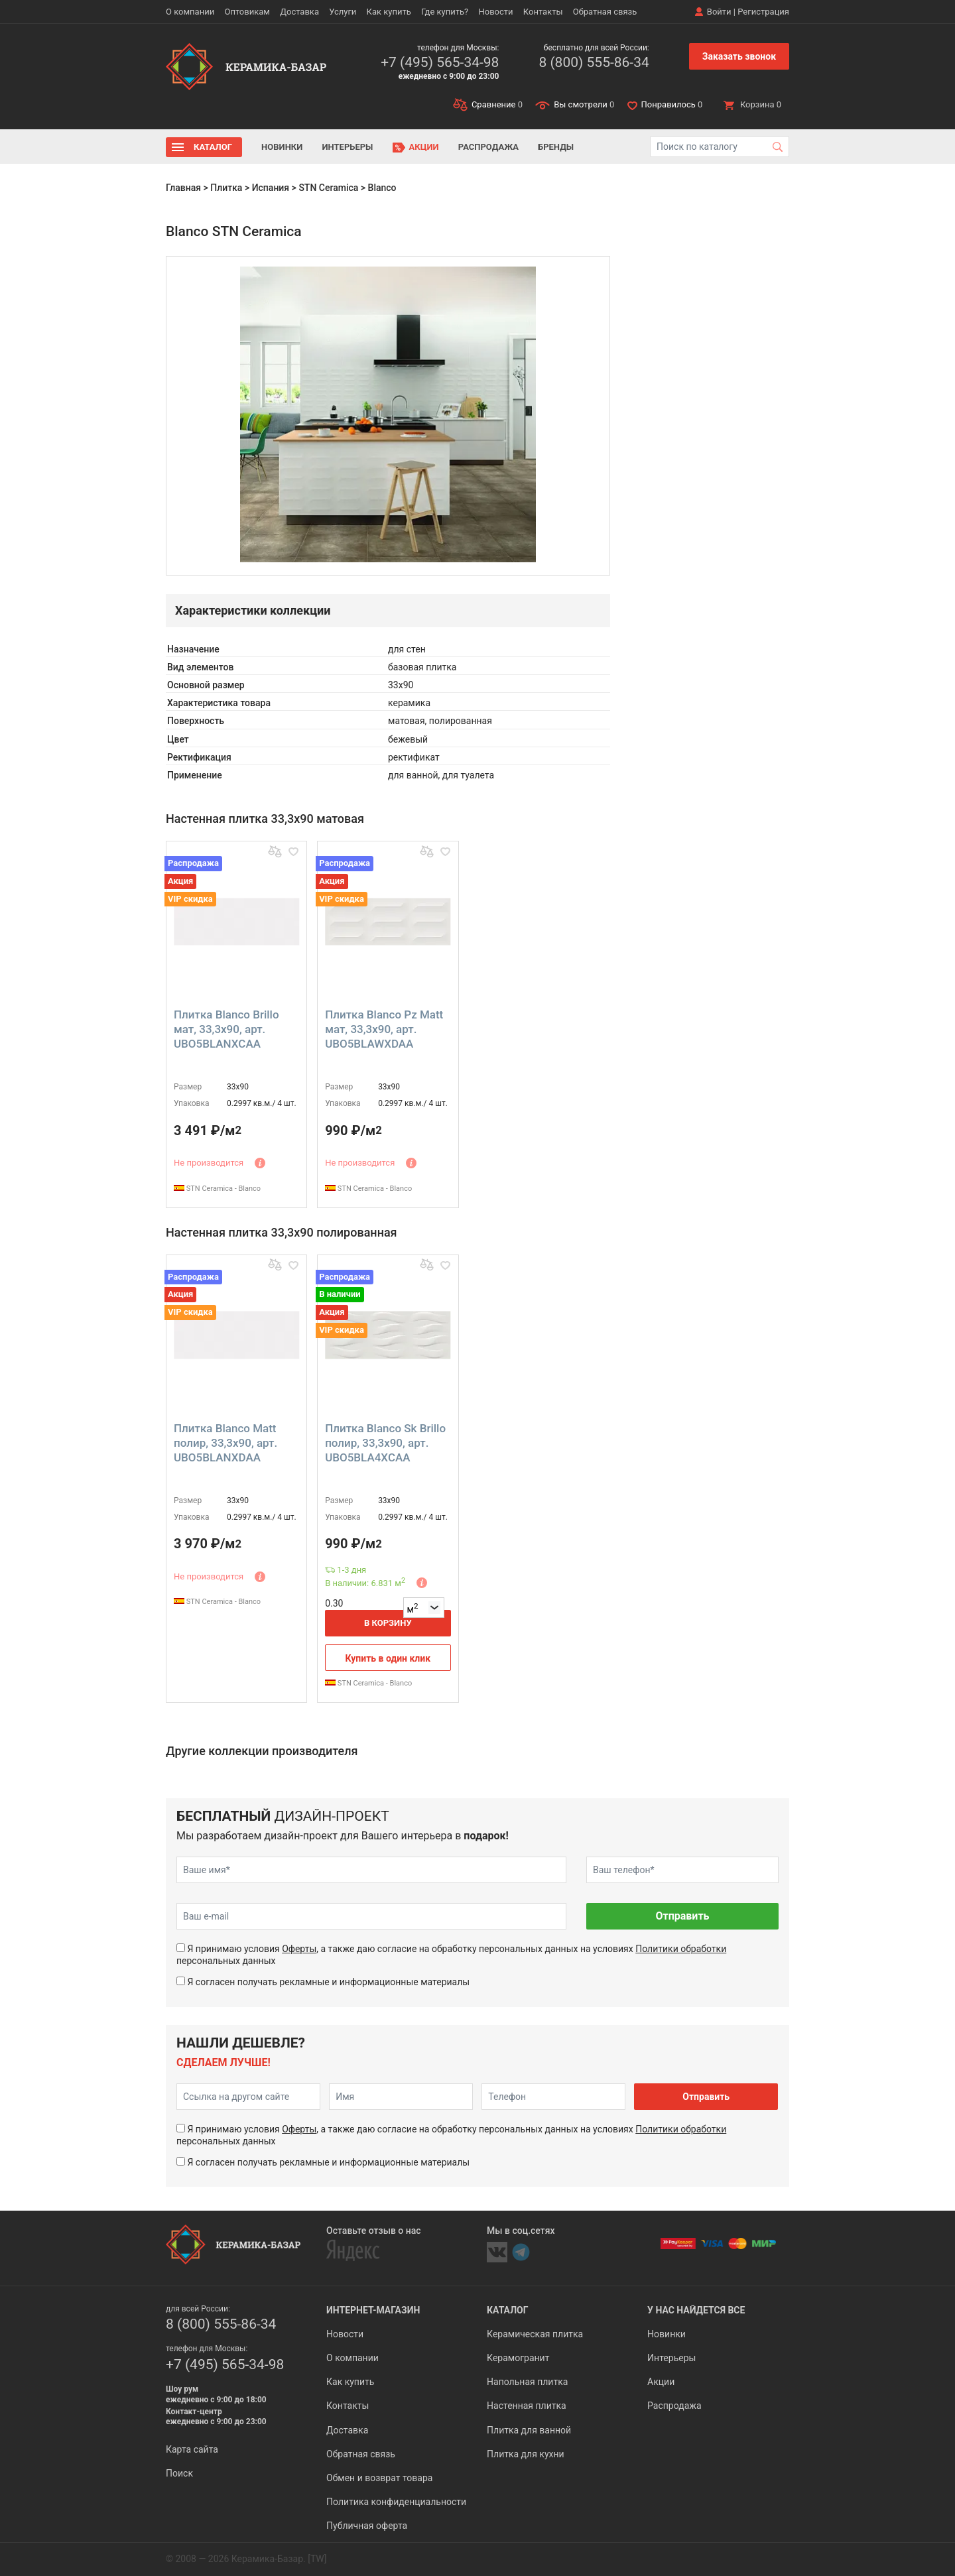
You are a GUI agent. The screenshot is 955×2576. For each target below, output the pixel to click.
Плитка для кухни (525, 2454)
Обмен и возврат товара (379, 2478)
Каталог (213, 147)
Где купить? (444, 12)
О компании (190, 12)
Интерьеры (347, 147)
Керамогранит (518, 2358)
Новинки (281, 147)
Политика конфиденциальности (396, 2501)
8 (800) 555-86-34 (594, 62)
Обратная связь (605, 12)
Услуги (342, 12)
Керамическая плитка (535, 2334)
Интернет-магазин (373, 2310)
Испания (271, 187)
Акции (424, 147)
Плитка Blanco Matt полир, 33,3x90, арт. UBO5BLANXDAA (225, 1443)
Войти (719, 12)
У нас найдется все (696, 2310)
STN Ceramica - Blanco (217, 1188)
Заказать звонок (739, 56)
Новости (495, 12)
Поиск (179, 2473)
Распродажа (488, 147)
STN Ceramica (328, 187)
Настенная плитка (526, 2405)
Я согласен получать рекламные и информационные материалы (328, 1982)
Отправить (682, 1916)
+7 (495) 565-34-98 (440, 62)
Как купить (389, 12)
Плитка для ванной (529, 2430)
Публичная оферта (366, 2525)
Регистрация (763, 12)
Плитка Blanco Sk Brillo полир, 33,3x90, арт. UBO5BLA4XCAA (385, 1443)
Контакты (543, 12)
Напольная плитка (527, 2381)
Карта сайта (192, 2449)
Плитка (226, 187)
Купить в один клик (388, 1658)
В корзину (388, 1623)
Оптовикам (247, 12)
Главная (183, 187)
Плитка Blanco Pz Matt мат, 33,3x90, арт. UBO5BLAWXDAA (384, 1029)
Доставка (299, 12)
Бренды (556, 147)
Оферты (299, 1948)
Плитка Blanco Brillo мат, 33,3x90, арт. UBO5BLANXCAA (226, 1029)
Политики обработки (680, 1948)
